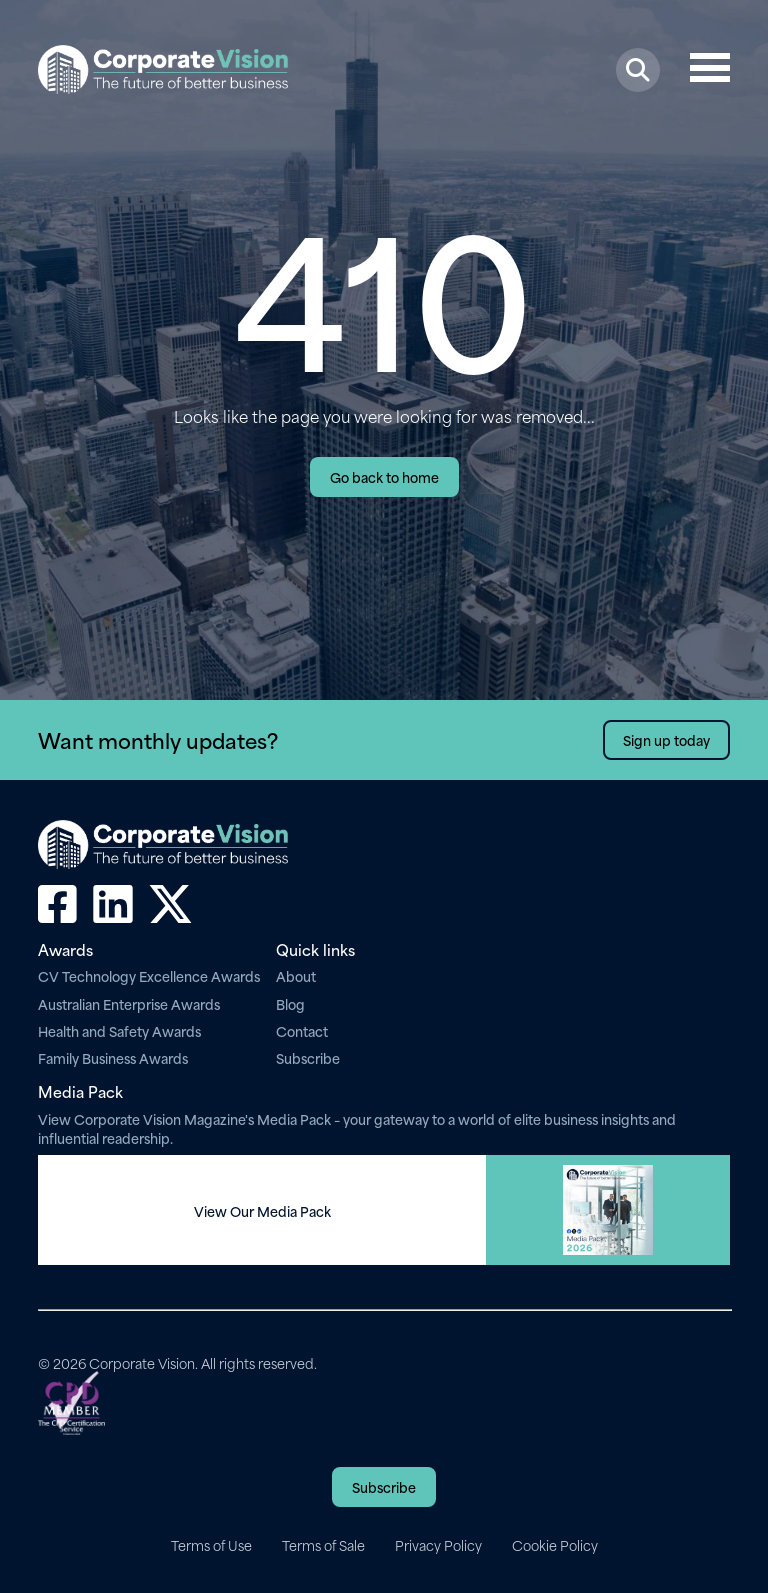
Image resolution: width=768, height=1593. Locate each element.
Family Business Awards (113, 1057)
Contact (302, 1030)
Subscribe (308, 1057)
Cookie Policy (555, 1545)
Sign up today (666, 739)
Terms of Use (211, 1545)
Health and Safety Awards (119, 1030)
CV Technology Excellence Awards (149, 975)
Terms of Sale (323, 1545)
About (296, 975)
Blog (290, 1003)
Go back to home (384, 476)
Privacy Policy (438, 1545)
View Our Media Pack (262, 1211)
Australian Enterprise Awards (129, 1003)
